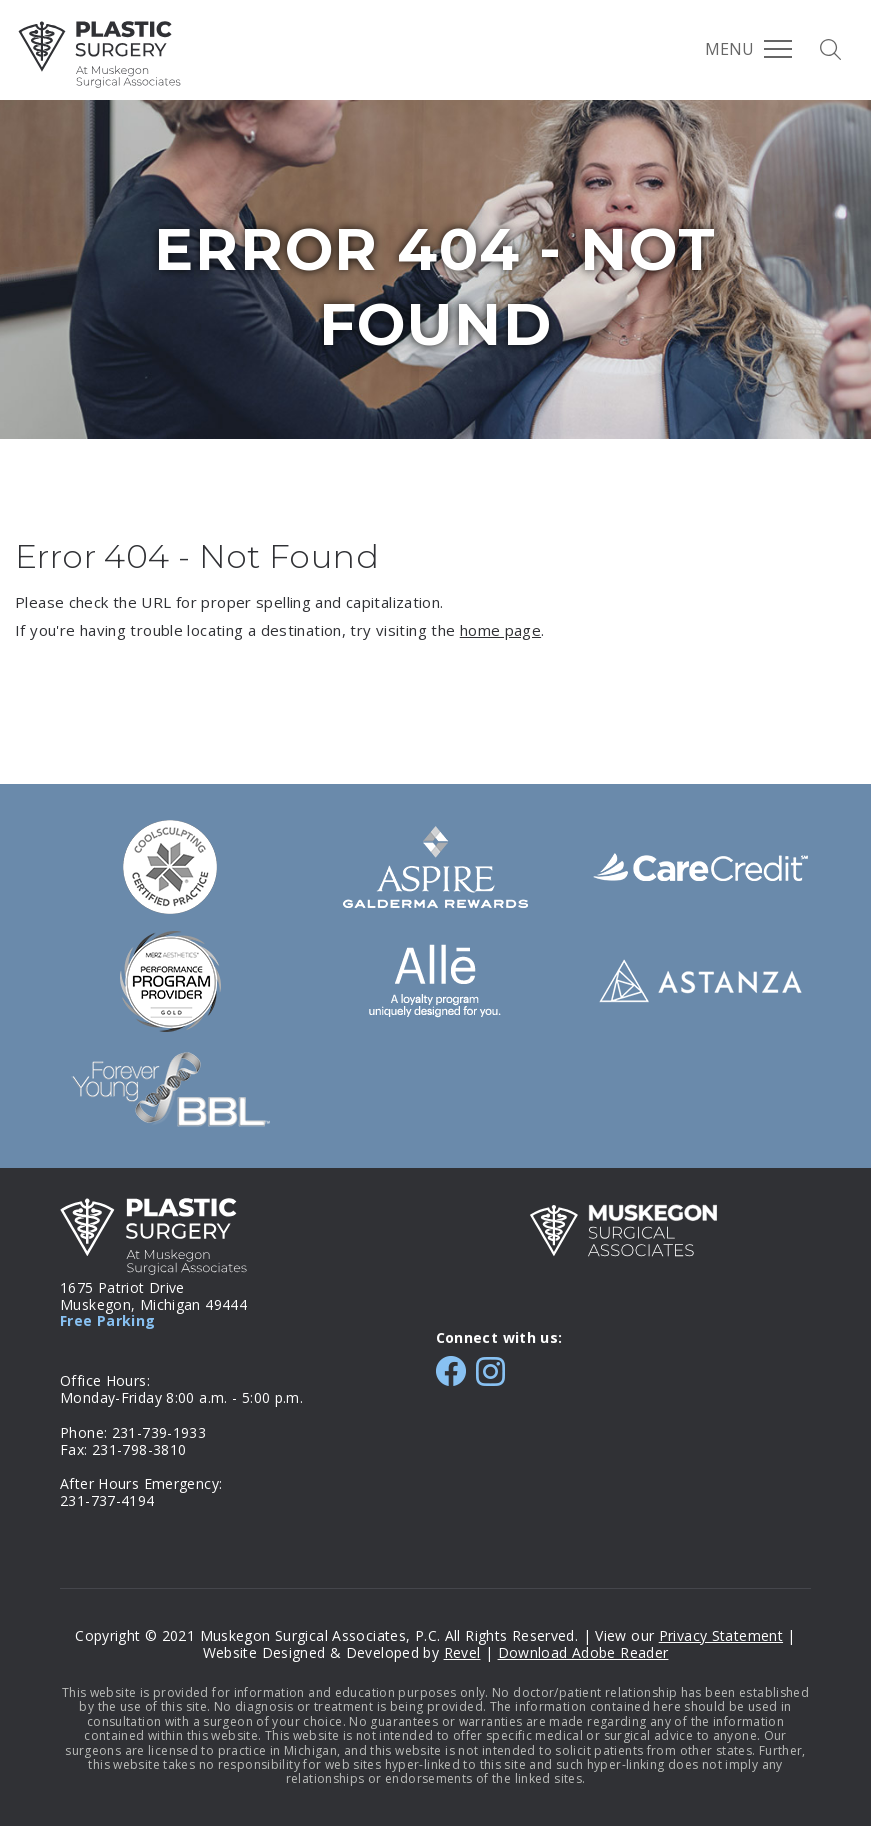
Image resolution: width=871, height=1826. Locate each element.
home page (500, 630)
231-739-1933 (159, 1432)
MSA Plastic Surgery (99, 54)
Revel (462, 1652)
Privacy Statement (721, 1635)
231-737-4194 (107, 1500)
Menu (748, 49)
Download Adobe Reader (583, 1652)
